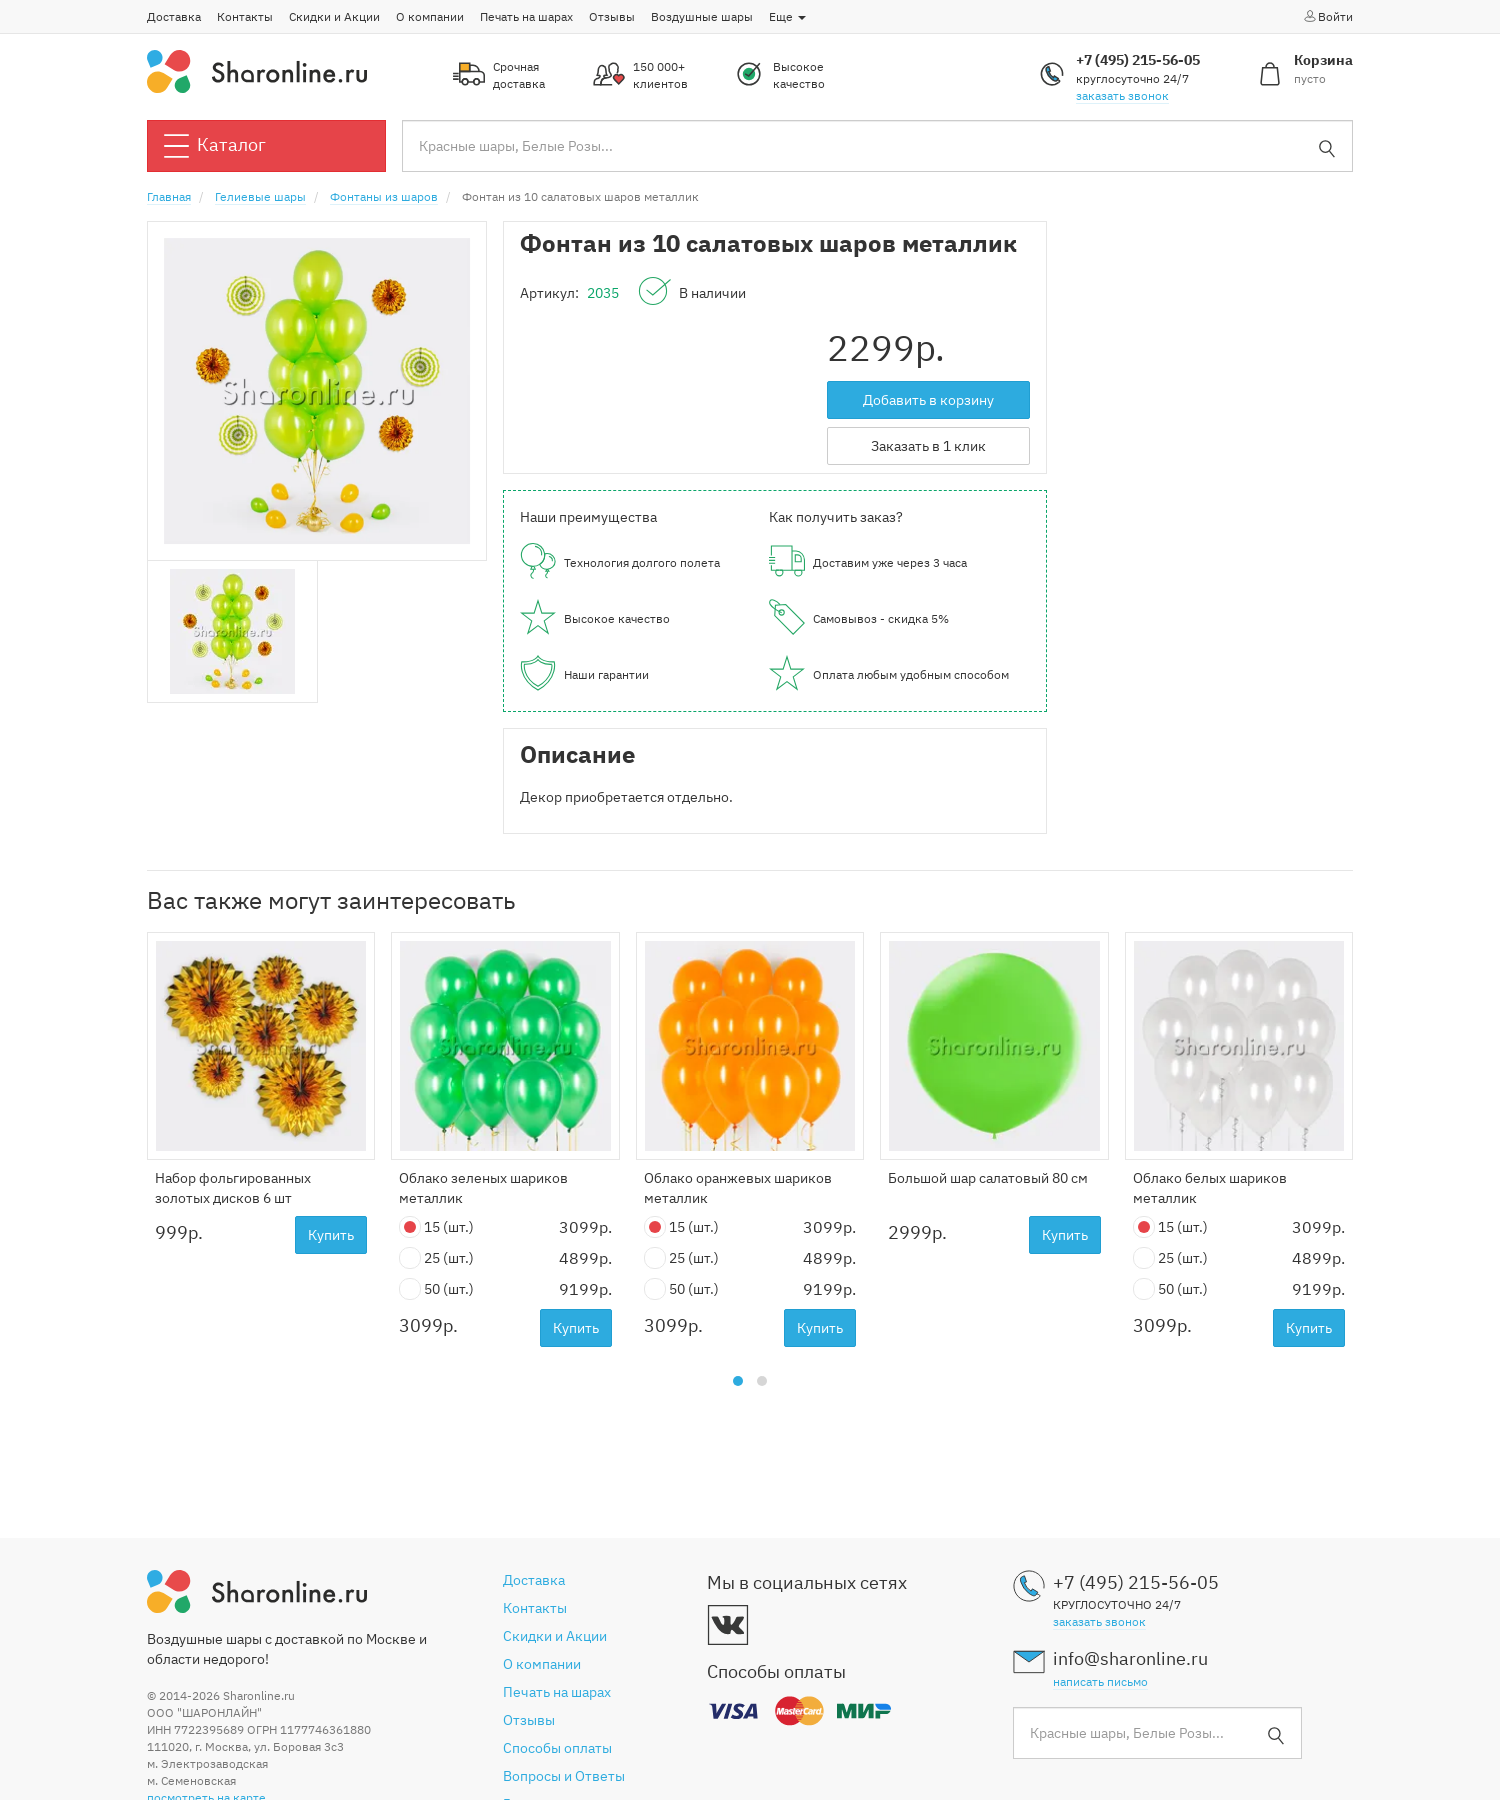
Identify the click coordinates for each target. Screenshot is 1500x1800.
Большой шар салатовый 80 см (988, 1178)
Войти (1327, 16)
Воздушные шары (702, 16)
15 (436, 1227)
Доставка (174, 16)
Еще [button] (787, 16)
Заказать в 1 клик (928, 446)
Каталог (215, 146)
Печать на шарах (526, 16)
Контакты (245, 16)
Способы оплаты (557, 1748)
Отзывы (612, 16)
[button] (738, 1381)
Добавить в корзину (928, 400)
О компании (430, 16)
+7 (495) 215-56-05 (1138, 60)
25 (436, 1258)
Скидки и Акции (334, 16)
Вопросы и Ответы (564, 1776)
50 (436, 1289)
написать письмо (1100, 1681)
